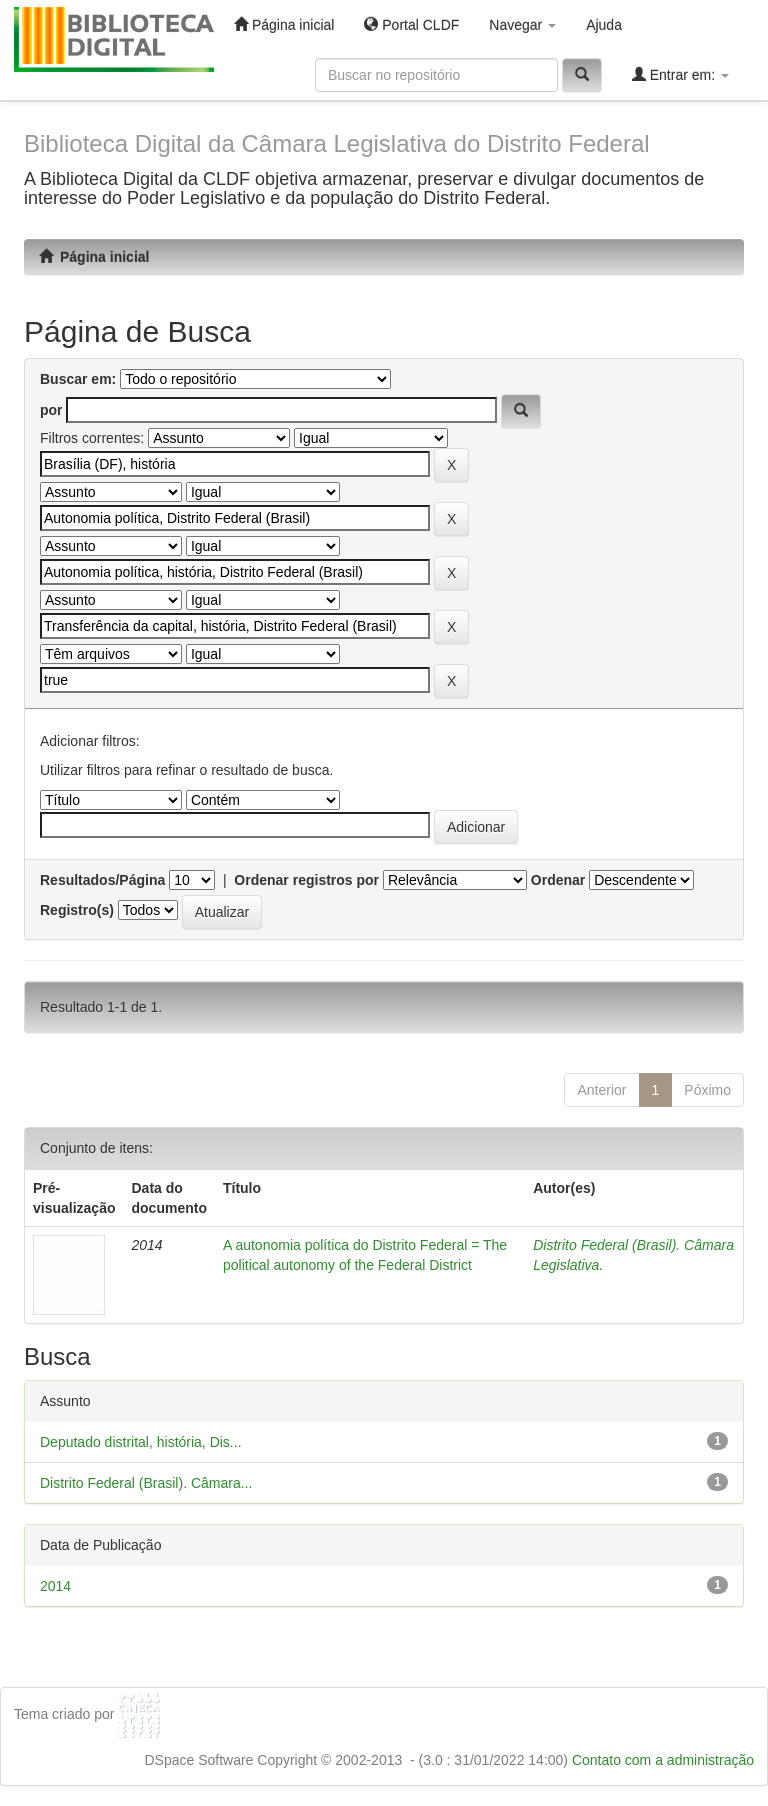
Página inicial (284, 24)
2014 (55, 1586)
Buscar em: (78, 379)
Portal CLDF (411, 24)
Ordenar (558, 880)
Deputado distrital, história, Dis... (141, 1442)
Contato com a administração (663, 1760)
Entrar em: (680, 74)
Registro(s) (77, 910)
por (51, 410)
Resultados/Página (102, 880)
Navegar (522, 25)
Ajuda (604, 25)
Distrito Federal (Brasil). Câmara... (146, 1483)
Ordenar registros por (306, 880)
